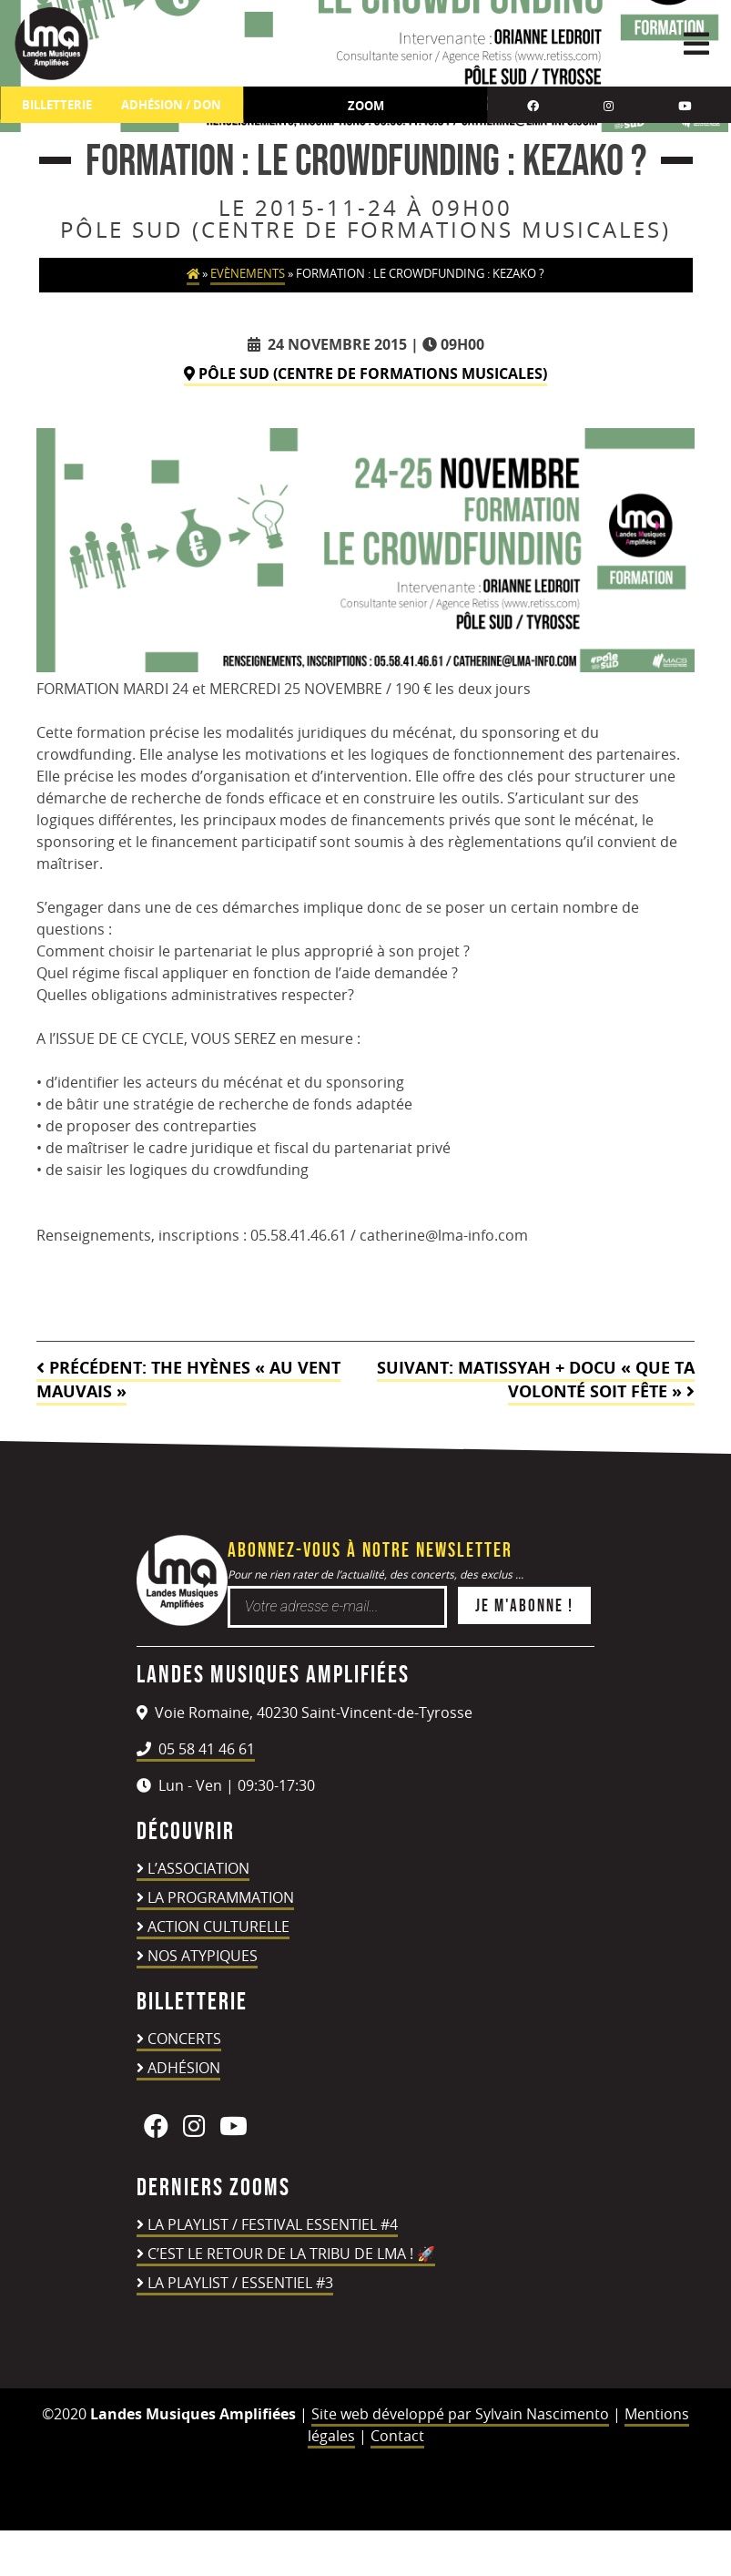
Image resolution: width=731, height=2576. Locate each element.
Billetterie (57, 105)
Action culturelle (218, 1927)
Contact (397, 2436)
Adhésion (183, 2068)
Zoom (366, 105)
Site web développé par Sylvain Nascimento (460, 2414)
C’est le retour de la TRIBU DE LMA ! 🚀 (291, 2254)
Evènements (247, 273)
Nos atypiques (202, 1956)
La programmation (220, 1897)
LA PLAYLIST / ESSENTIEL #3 (240, 2283)
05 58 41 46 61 (196, 1749)
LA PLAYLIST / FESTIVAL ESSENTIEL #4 (272, 2224)
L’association (198, 1868)
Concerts (184, 2039)
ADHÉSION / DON (171, 105)
